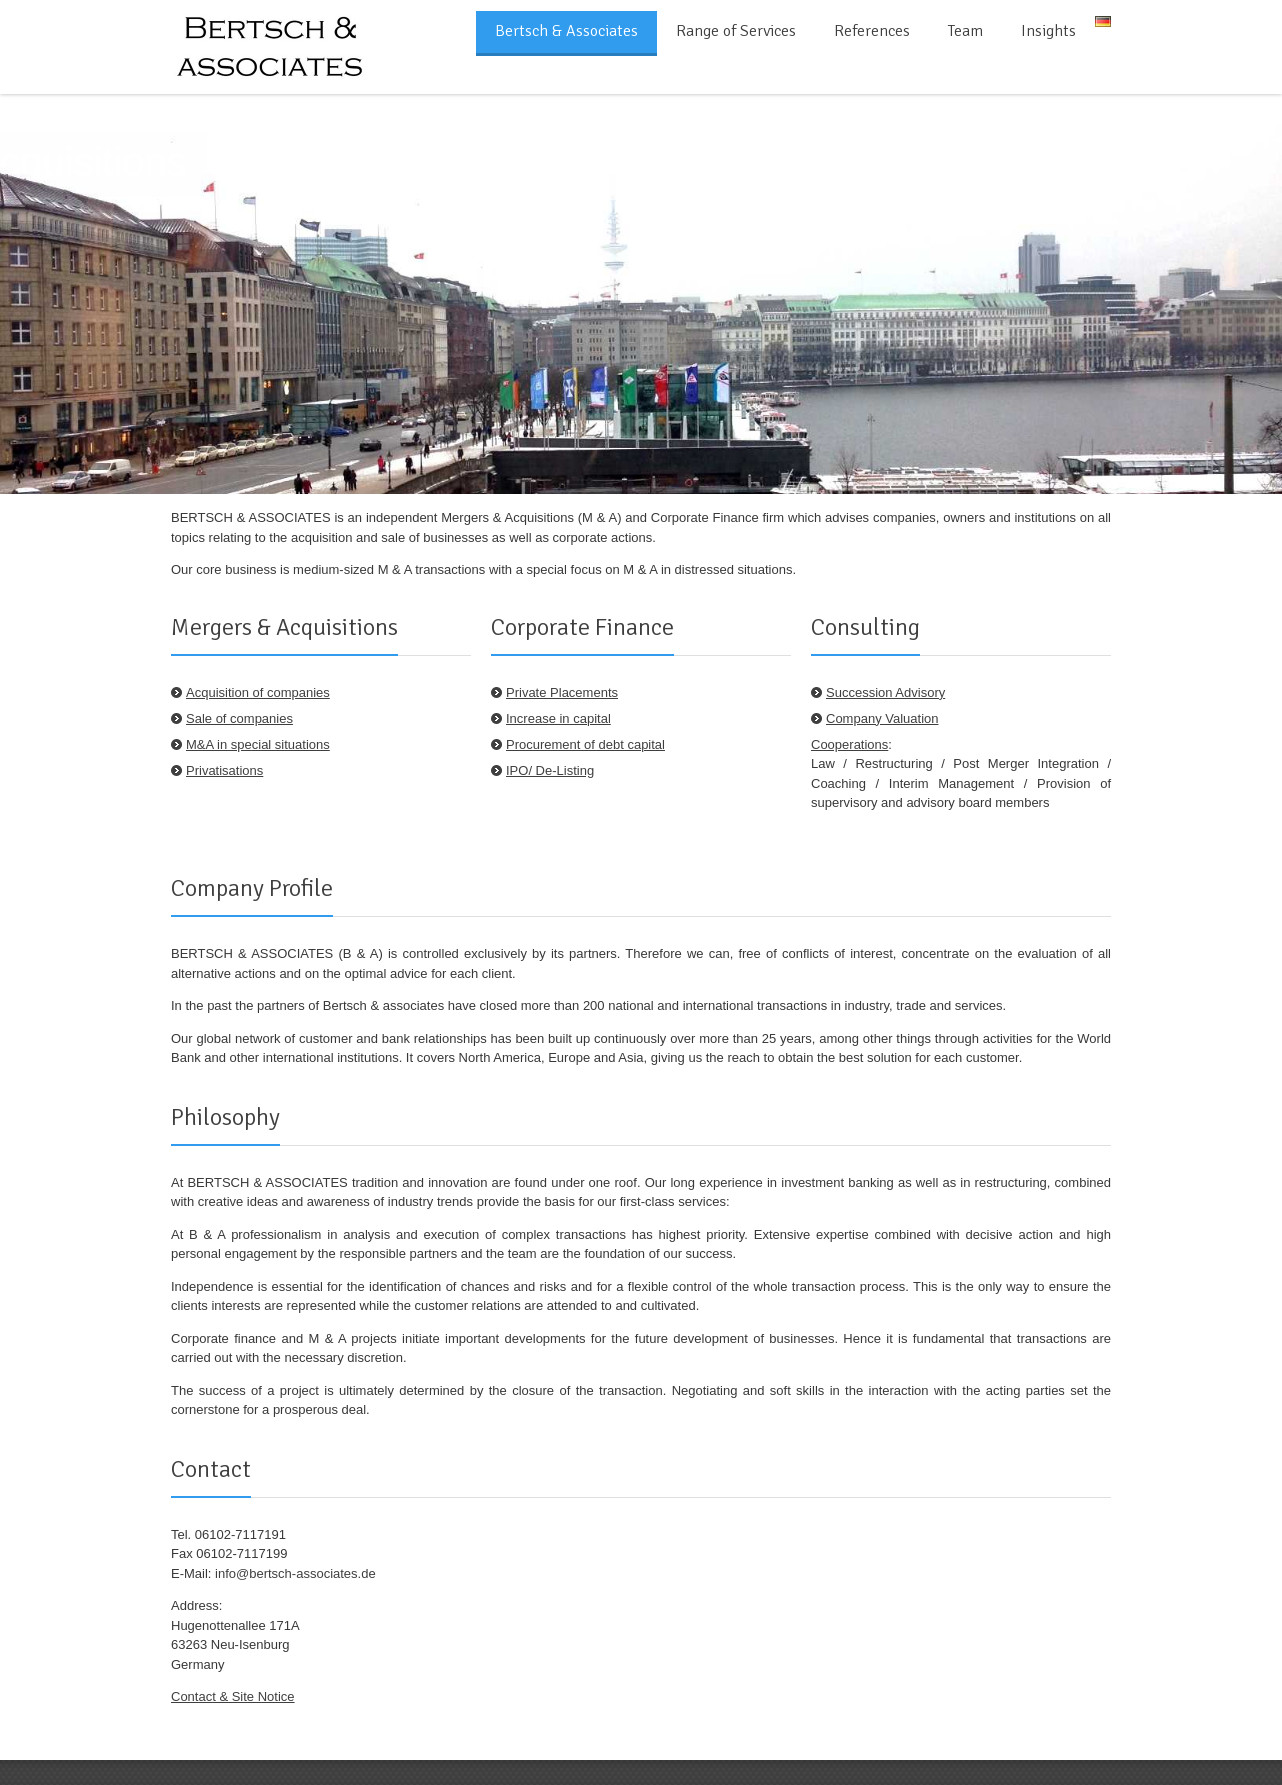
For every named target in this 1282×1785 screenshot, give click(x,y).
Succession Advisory (885, 692)
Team (965, 31)
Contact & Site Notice (233, 1696)
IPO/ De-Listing (550, 770)
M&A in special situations (258, 744)
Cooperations (849, 744)
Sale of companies (239, 718)
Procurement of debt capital (585, 744)
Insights (1048, 31)
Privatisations (224, 770)
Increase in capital (558, 718)
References (872, 31)
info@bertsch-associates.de (295, 1573)
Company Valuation (882, 718)
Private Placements (562, 692)
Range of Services (736, 31)
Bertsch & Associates (566, 31)
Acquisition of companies (258, 692)
